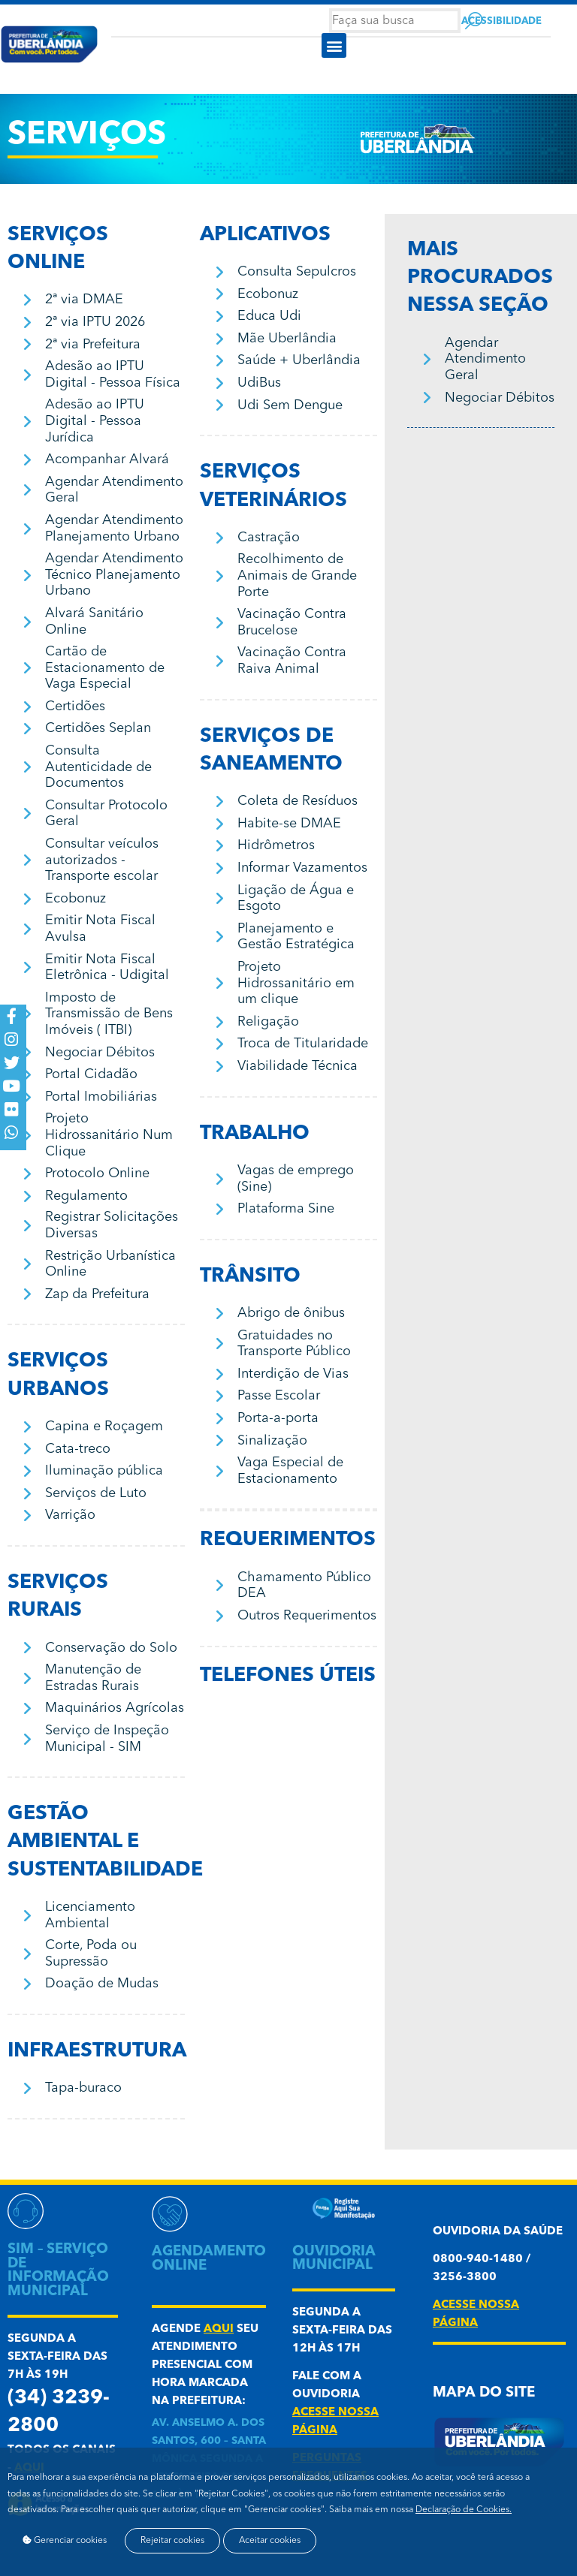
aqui (219, 2329)
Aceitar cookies (272, 2539)
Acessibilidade (501, 21)
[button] (334, 45)
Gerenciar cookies (65, 2539)
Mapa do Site (484, 2393)
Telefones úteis (288, 1676)
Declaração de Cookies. (463, 2508)
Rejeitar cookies (173, 2539)
